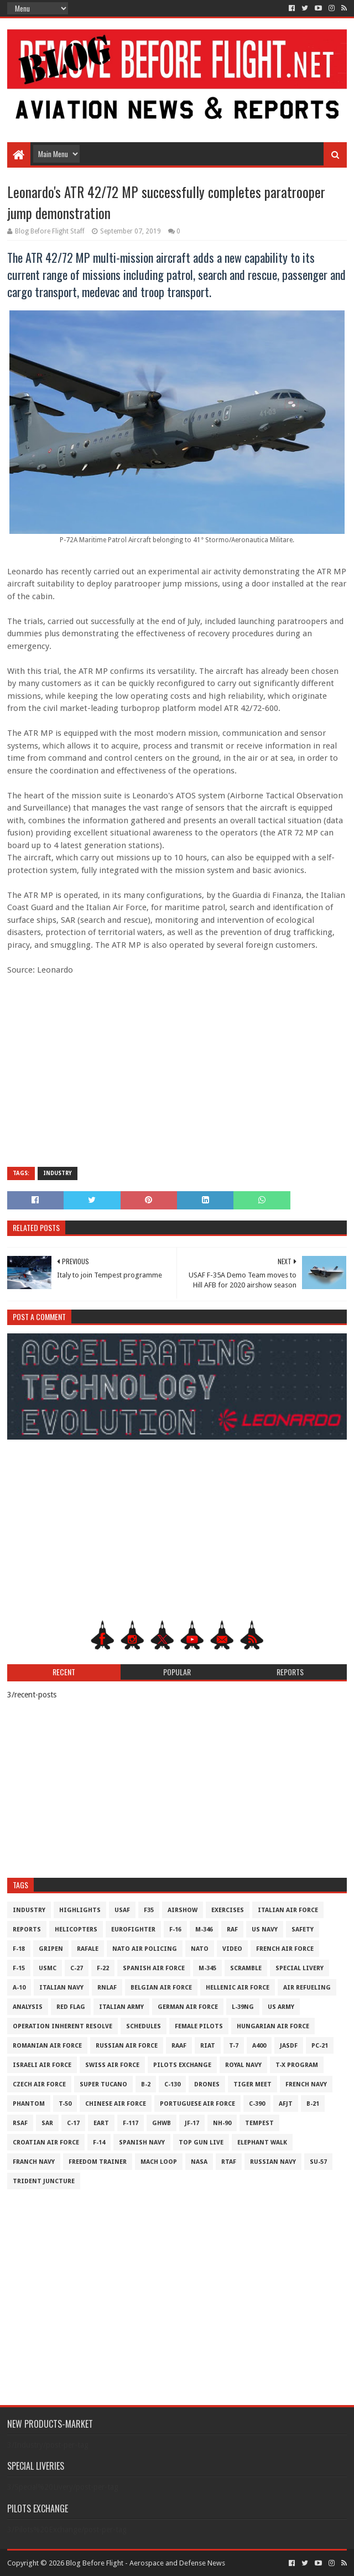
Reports (27, 1929)
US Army (281, 2007)
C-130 (172, 2084)
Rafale (87, 1948)
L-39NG (243, 2007)
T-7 (233, 2045)
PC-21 (319, 2045)
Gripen (51, 1948)
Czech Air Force (39, 2084)
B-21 (312, 2103)
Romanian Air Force (47, 2045)
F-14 (99, 2142)
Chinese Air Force (115, 2103)
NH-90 (222, 2123)
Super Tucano (103, 2084)
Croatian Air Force (46, 2142)
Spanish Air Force (154, 1968)
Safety (302, 1929)
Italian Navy (61, 1987)
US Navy (265, 1929)
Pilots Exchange (182, 2065)
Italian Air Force (288, 1910)
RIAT (207, 2045)
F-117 (130, 2123)
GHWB (161, 2123)
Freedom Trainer (98, 2161)
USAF (122, 1910)
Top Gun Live (201, 2142)
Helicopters (76, 1929)
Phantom (29, 2103)
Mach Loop (158, 2161)
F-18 (19, 1948)
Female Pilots (199, 2026)
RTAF (228, 2161)
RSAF (20, 2123)
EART (101, 2123)
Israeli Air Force (42, 2065)
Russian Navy (273, 2161)
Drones (207, 2084)
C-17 (73, 2123)
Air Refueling (307, 1987)
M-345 (207, 1968)
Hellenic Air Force (237, 1987)
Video (232, 1948)
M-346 (204, 1929)
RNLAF (107, 1987)
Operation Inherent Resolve (62, 2026)
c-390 (257, 2103)
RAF (232, 1929)
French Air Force (285, 1948)
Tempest (259, 2123)
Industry (57, 1173)
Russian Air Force (127, 2045)
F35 (149, 1910)
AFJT (286, 2103)
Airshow (182, 1910)
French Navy (306, 2084)
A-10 (19, 1987)
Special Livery (299, 1968)
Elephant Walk (262, 2142)
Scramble (246, 1968)
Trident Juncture (44, 2181)
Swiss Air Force (112, 2065)
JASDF (289, 2045)
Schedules (143, 2026)
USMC (47, 1968)
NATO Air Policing (144, 1948)
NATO (200, 1948)
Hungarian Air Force (273, 2026)
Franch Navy (34, 2161)
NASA (199, 2161)
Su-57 (318, 2161)
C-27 (76, 1968)
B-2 (145, 2084)
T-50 (65, 2103)
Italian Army (121, 2007)
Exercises (227, 1910)
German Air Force (188, 2007)
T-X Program (296, 2065)
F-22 (103, 1968)
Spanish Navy (142, 2142)
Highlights (80, 1910)
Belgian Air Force (161, 1987)
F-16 (175, 1929)
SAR (47, 2123)
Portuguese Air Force (197, 2103)
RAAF (178, 2045)
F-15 (19, 1968)
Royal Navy (243, 2065)
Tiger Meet (252, 2084)
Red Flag (70, 2007)
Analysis (28, 2007)
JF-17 (192, 2123)
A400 (259, 2045)
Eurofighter (133, 1929)
